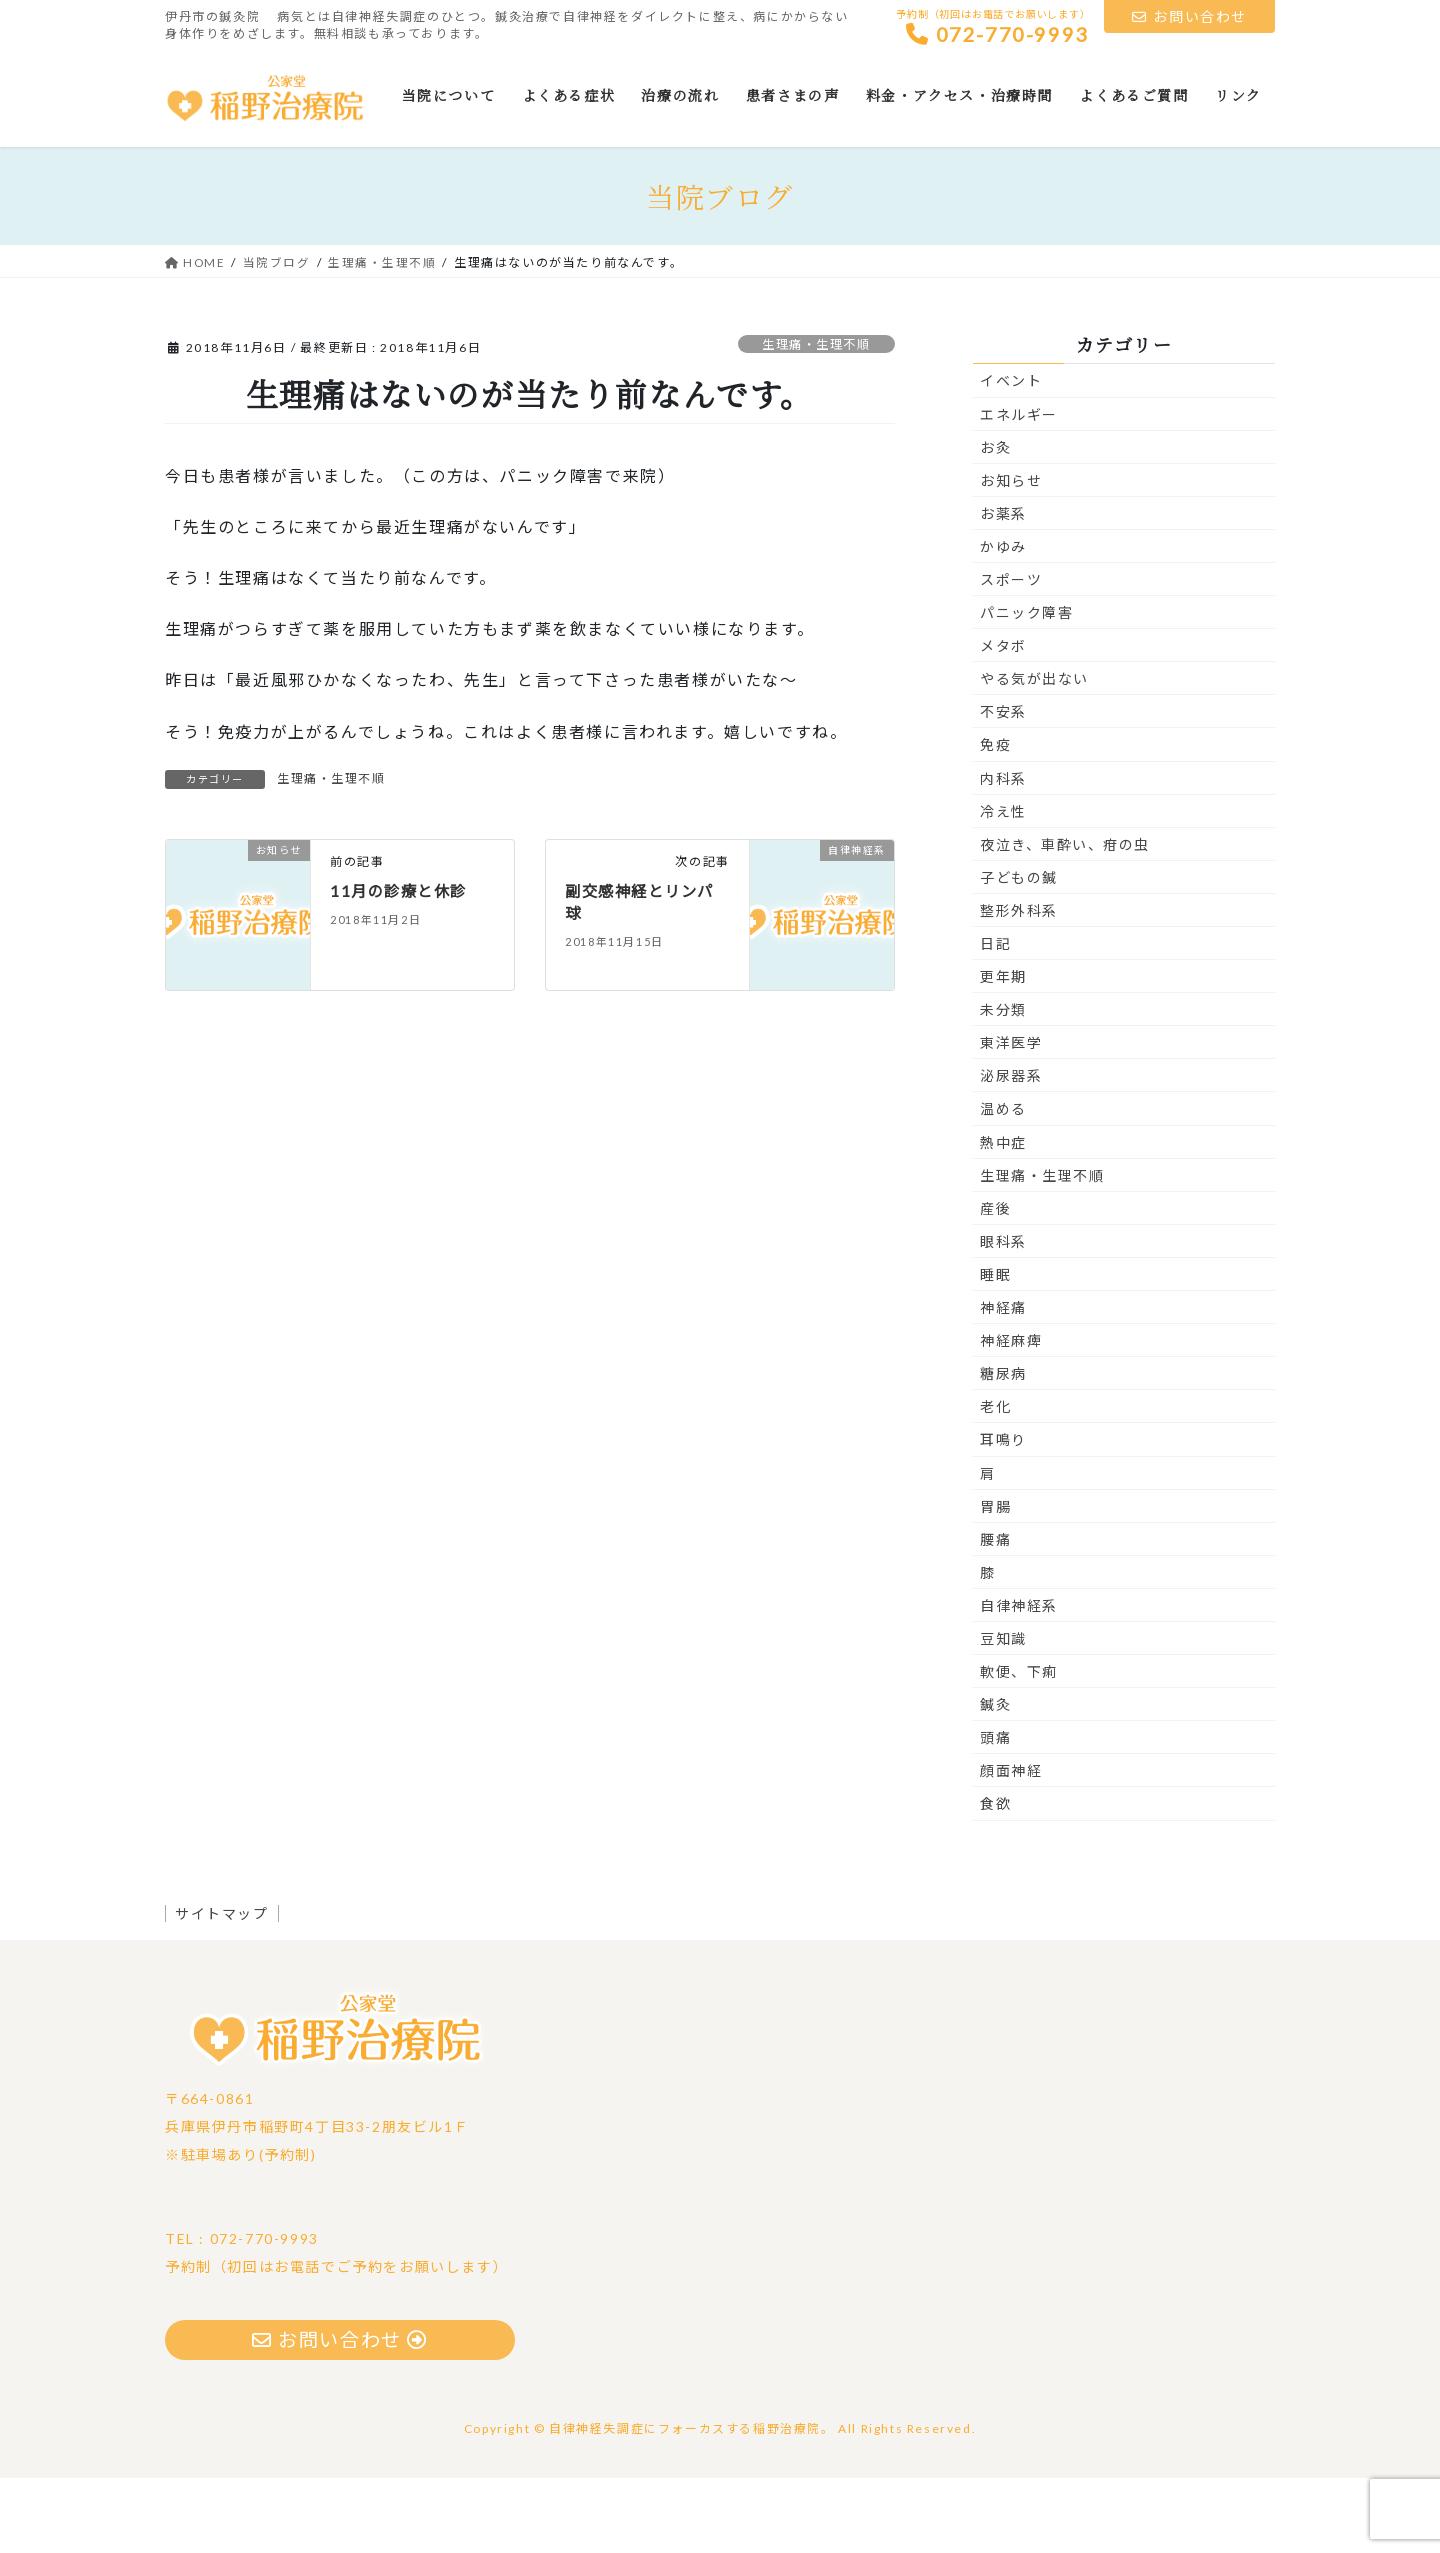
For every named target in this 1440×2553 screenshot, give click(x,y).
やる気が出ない (1034, 752)
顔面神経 (1011, 1844)
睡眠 (995, 1348)
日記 (995, 1017)
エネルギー (1019, 487)
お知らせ (1011, 554)
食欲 (995, 1877)
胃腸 (995, 1580)
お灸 (995, 521)
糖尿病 (1003, 1447)
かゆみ (1003, 620)
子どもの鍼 (1019, 951)
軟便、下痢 (1019, 1745)
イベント (1011, 454)
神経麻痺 (1011, 1414)
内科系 (1003, 851)
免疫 (995, 818)
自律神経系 (1019, 1679)
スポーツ (1011, 653)
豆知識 (1003, 1712)
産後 (995, 1282)
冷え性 (1003, 885)
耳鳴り (1003, 1513)
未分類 (1003, 1083)
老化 (995, 1480)
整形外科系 (1019, 984)
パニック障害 (1027, 686)
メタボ (1003, 719)
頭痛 (995, 1811)
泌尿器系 (1011, 1149)
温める (1003, 1182)
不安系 (1003, 785)
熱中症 (1003, 1216)
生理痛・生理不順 (811, 418)
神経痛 (1003, 1381)
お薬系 (1003, 587)
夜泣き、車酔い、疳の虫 (1065, 918)
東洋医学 (1011, 1116)
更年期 (1003, 1050)
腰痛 (995, 1613)
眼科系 (1003, 1315)
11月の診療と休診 (402, 964)
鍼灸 (995, 1778)
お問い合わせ (1189, 16)
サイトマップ (227, 1986)
